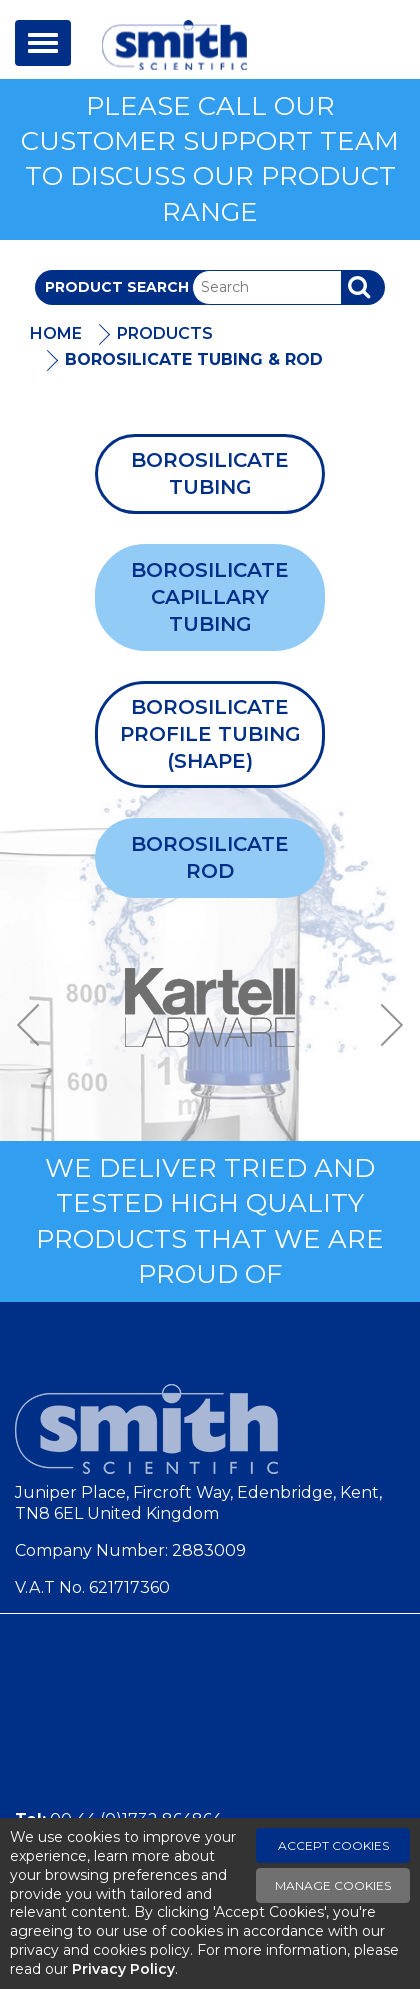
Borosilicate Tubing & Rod (194, 359)
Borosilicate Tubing (210, 473)
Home (56, 333)
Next (385, 1025)
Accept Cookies (333, 1845)
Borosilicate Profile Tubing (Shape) (210, 734)
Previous (35, 1025)
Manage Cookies (333, 1885)
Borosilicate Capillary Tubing (210, 597)
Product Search (117, 287)
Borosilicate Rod (210, 857)
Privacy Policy (123, 1969)
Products (165, 333)
